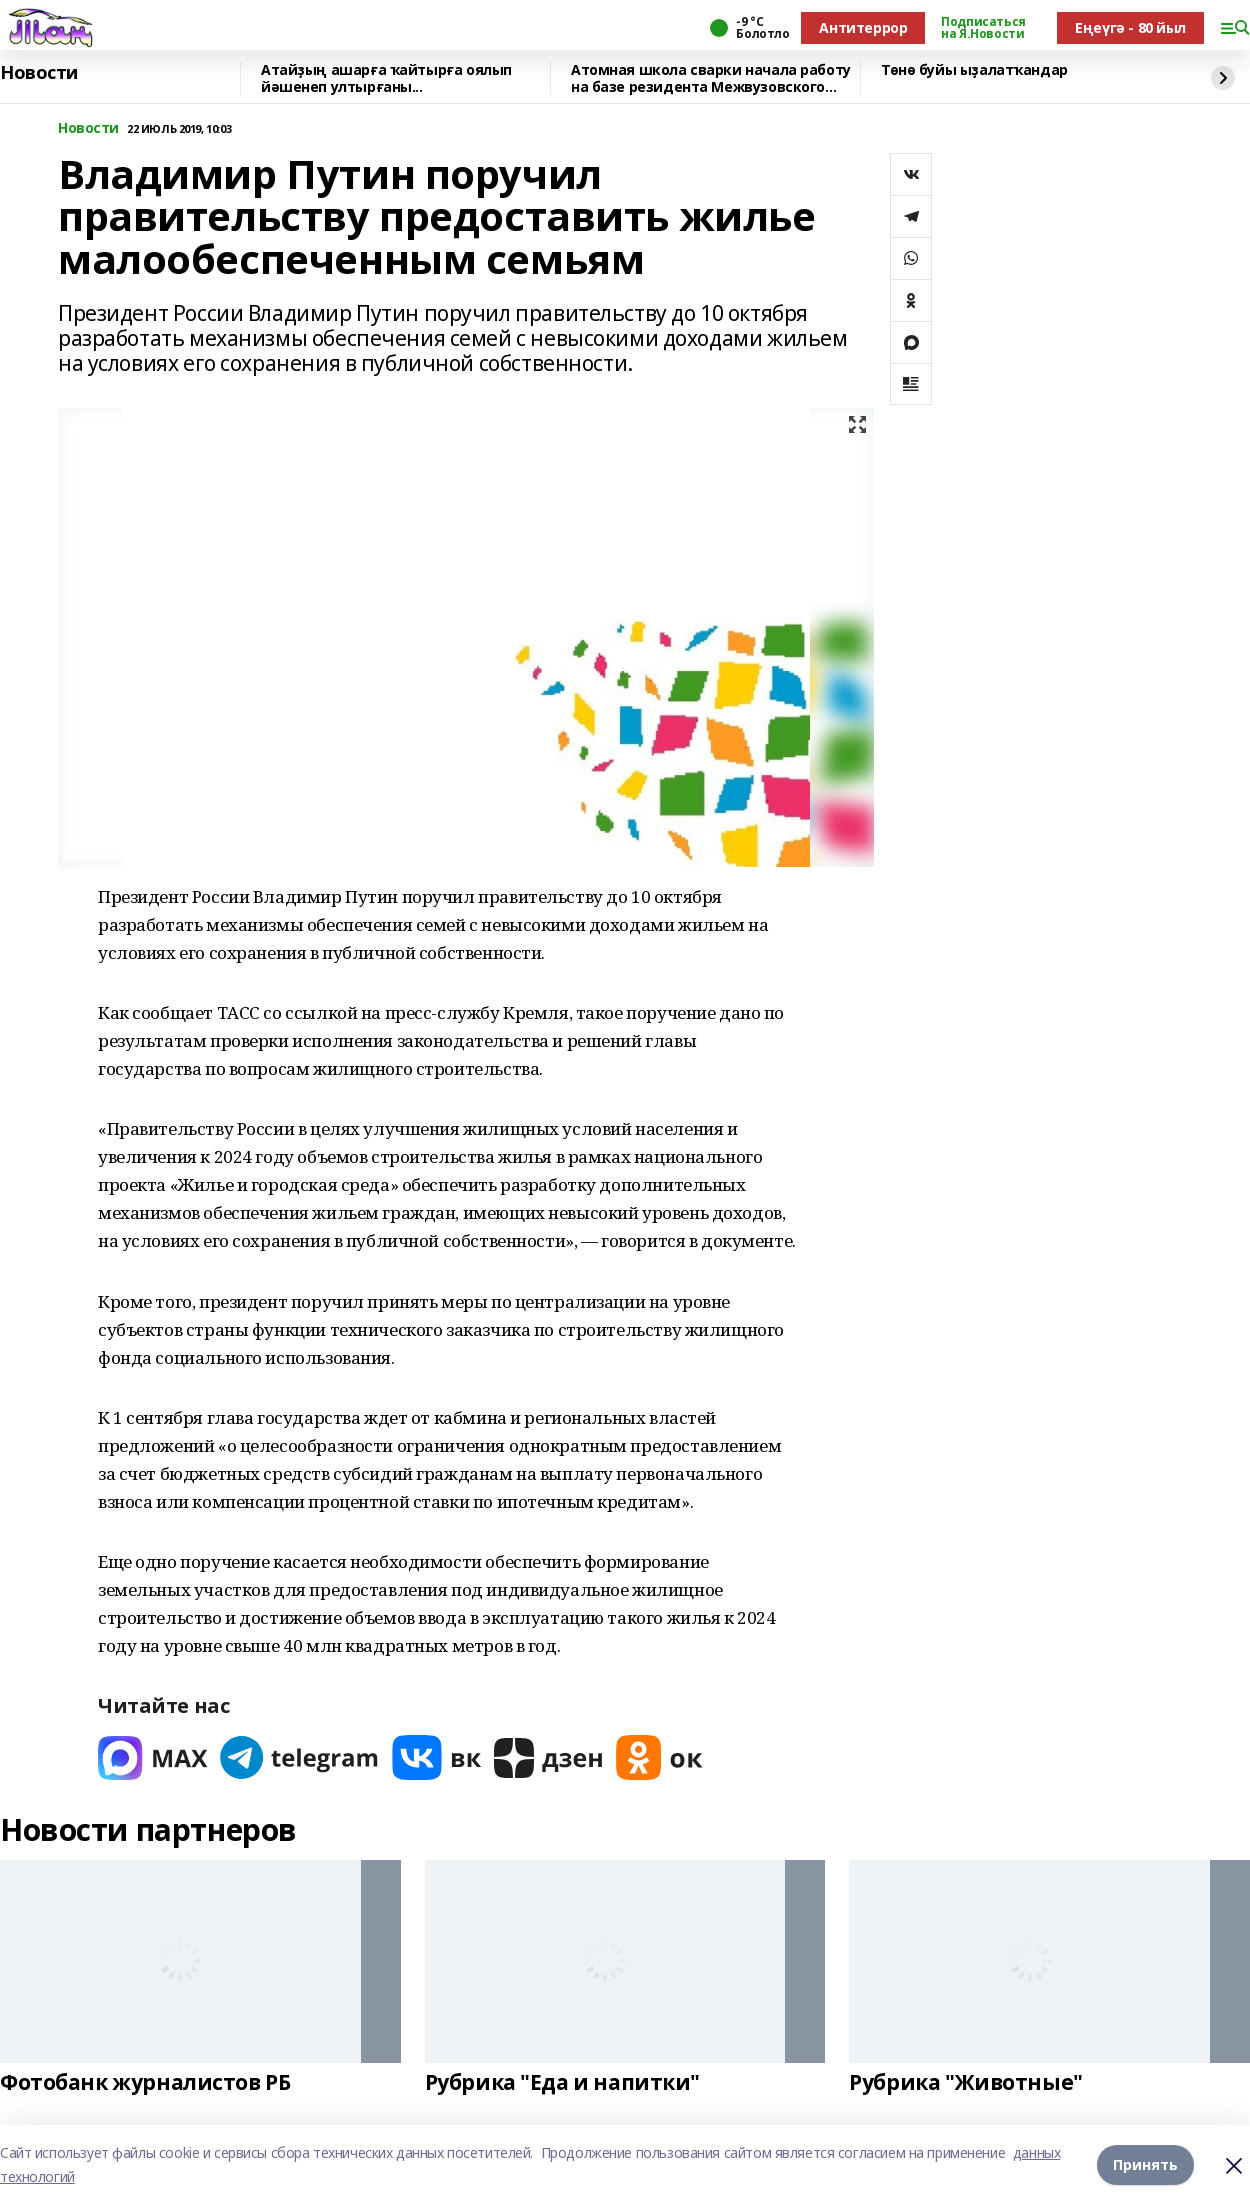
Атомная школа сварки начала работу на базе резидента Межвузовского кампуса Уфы (711, 78)
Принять (1145, 2164)
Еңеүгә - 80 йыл (1130, 27)
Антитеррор (863, 27)
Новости (39, 73)
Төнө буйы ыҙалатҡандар (974, 70)
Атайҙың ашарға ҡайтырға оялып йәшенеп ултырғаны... (386, 78)
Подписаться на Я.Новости (983, 28)
